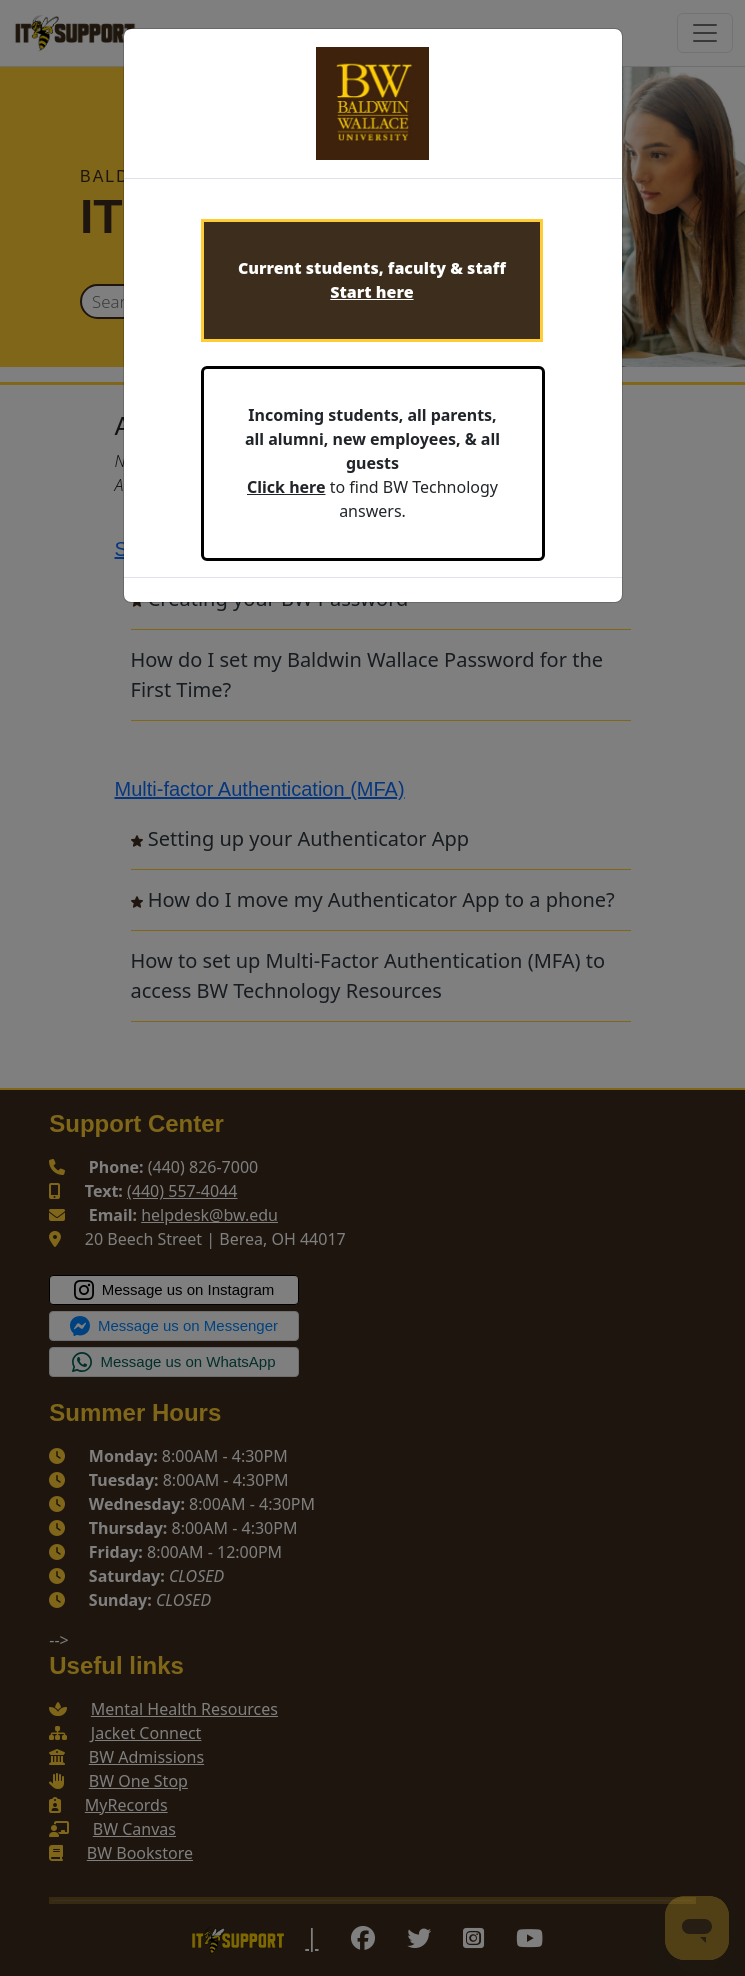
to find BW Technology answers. (372, 463)
